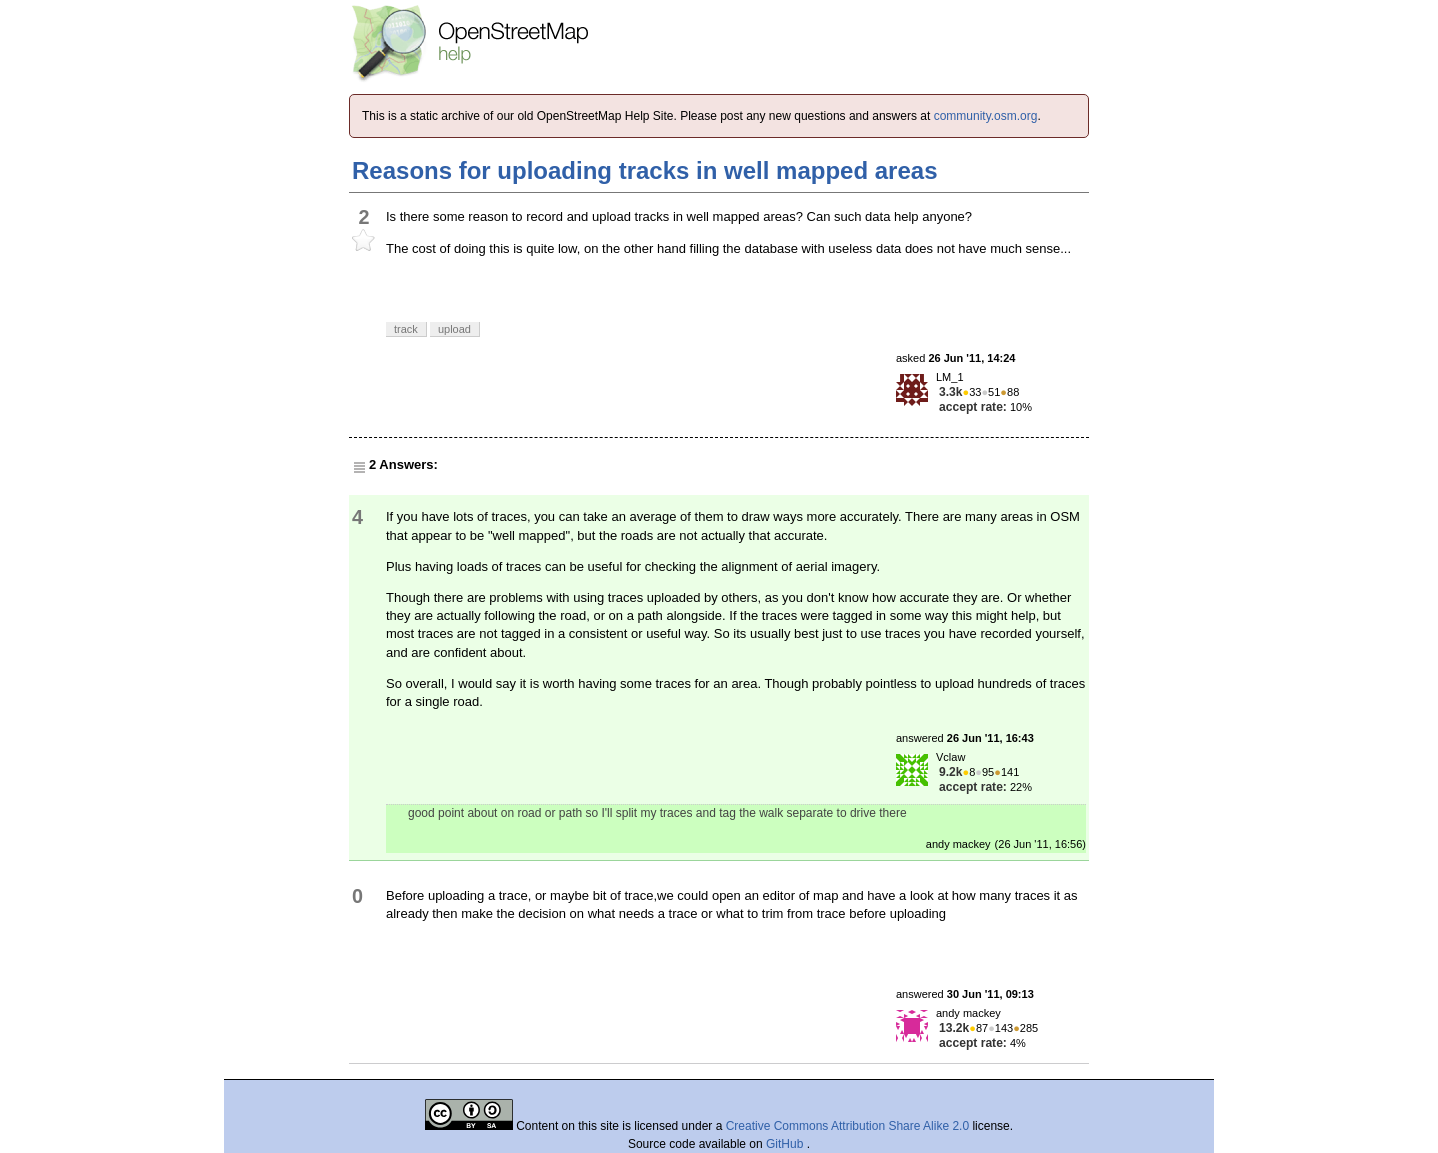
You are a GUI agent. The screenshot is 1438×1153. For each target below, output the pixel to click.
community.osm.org (986, 116)
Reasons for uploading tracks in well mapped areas (645, 170)
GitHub (786, 1144)
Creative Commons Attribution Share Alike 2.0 (847, 1126)
